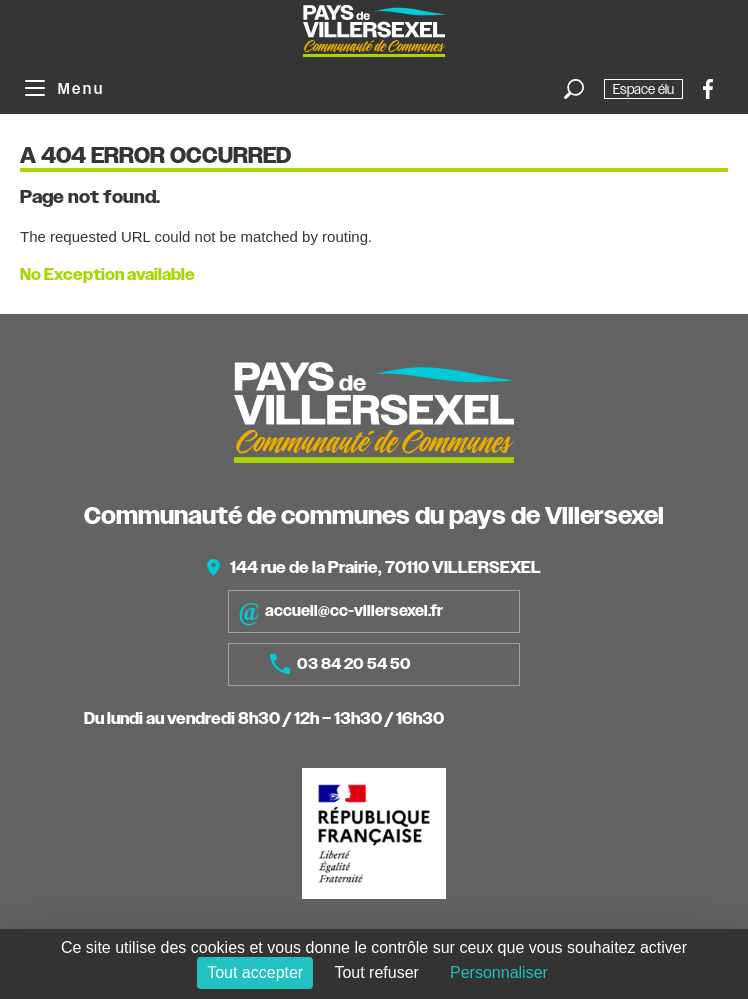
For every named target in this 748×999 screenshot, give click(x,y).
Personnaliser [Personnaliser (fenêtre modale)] (499, 972)
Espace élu (643, 89)
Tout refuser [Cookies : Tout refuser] (376, 972)
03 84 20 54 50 (340, 664)
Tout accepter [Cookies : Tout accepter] (255, 972)
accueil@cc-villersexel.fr (340, 611)
